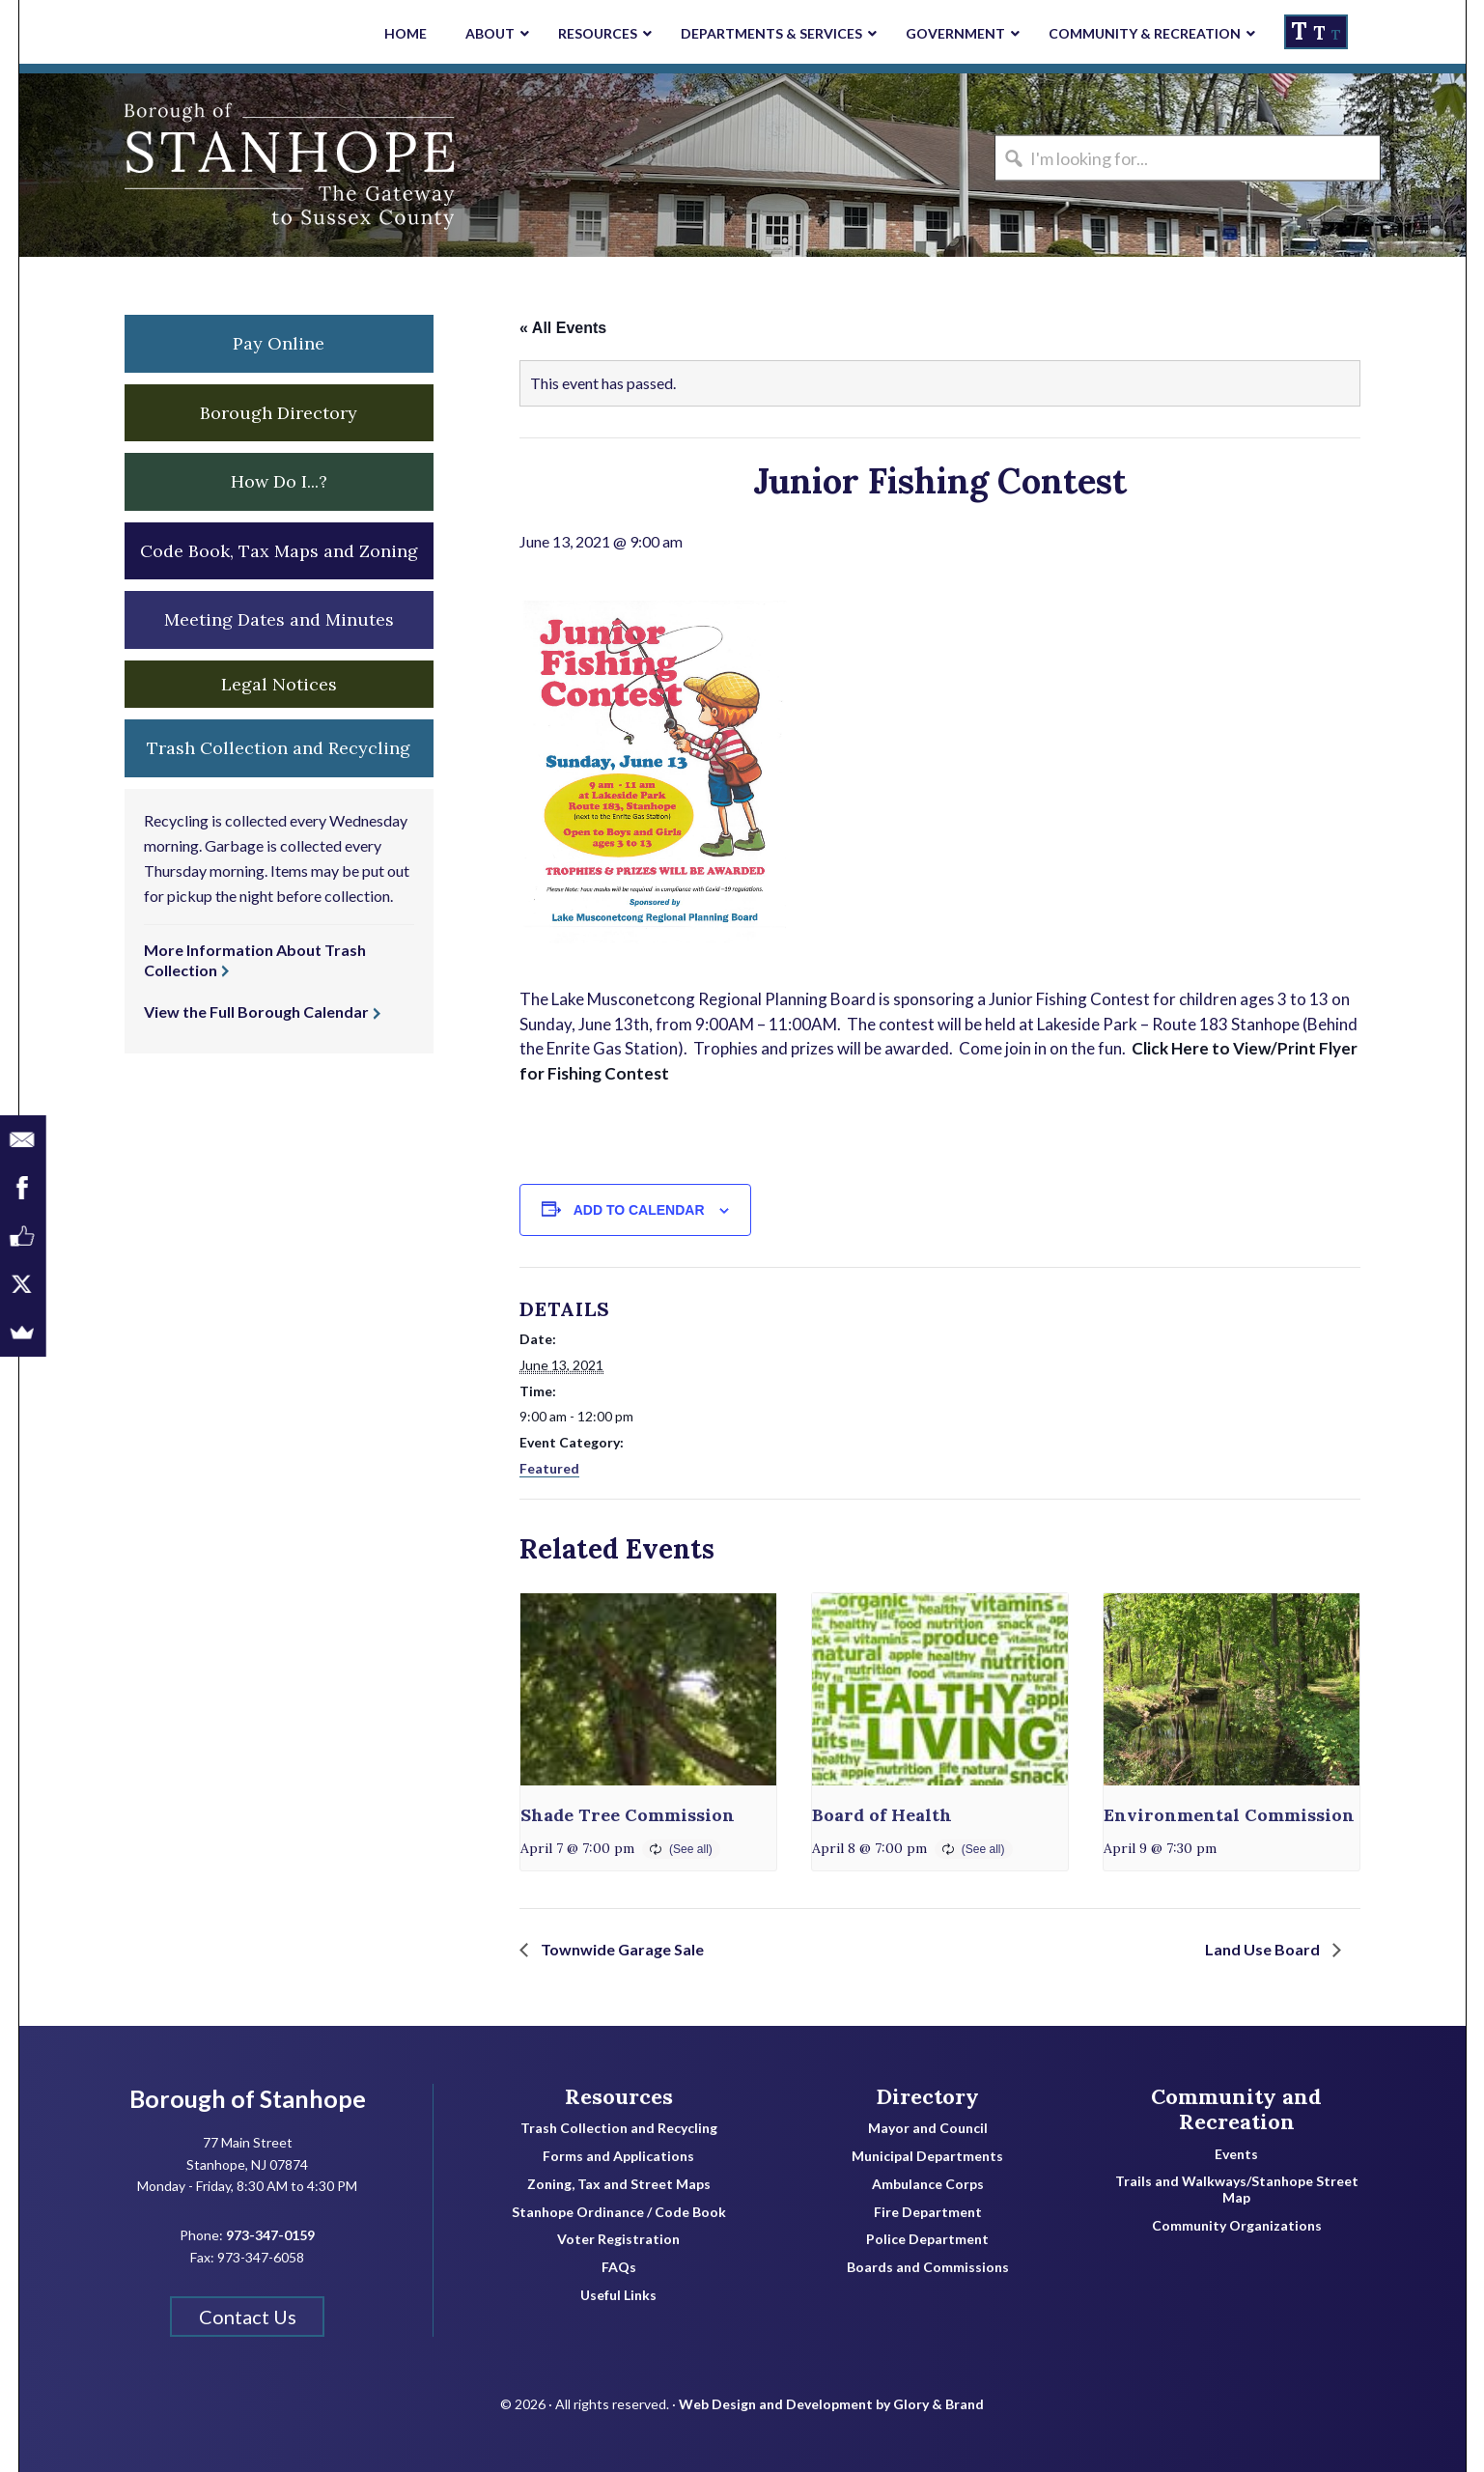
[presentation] (648, 1689)
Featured (549, 1468)
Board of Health (882, 1815)
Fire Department (928, 2212)
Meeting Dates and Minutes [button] (279, 619)
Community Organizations (1237, 2225)
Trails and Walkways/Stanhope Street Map (1236, 2189)
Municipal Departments (927, 2156)
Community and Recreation (1236, 2109)
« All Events (562, 328)
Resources (619, 2096)
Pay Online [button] (278, 343)
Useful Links (618, 2295)
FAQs (619, 2267)
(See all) (691, 1849)
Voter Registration (618, 2239)
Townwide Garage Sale (621, 1949)
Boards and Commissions (928, 2267)
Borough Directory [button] (278, 413)
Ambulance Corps (928, 2184)
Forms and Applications (618, 2156)
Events (1236, 2154)
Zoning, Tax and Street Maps (619, 2184)
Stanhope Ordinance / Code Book (619, 2212)
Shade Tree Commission (627, 1815)
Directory (927, 2096)
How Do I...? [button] (279, 481)
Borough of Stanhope (164, 165)
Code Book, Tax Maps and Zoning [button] (279, 551)
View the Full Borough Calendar (256, 1011)
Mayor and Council (928, 2128)
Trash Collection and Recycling (618, 2128)
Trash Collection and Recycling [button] (278, 748)
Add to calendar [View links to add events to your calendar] (639, 1210)
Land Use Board (1264, 1949)
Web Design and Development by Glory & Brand (831, 2404)
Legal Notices (279, 684)
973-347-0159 (270, 2235)
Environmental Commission (1229, 1815)
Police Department (927, 2239)
